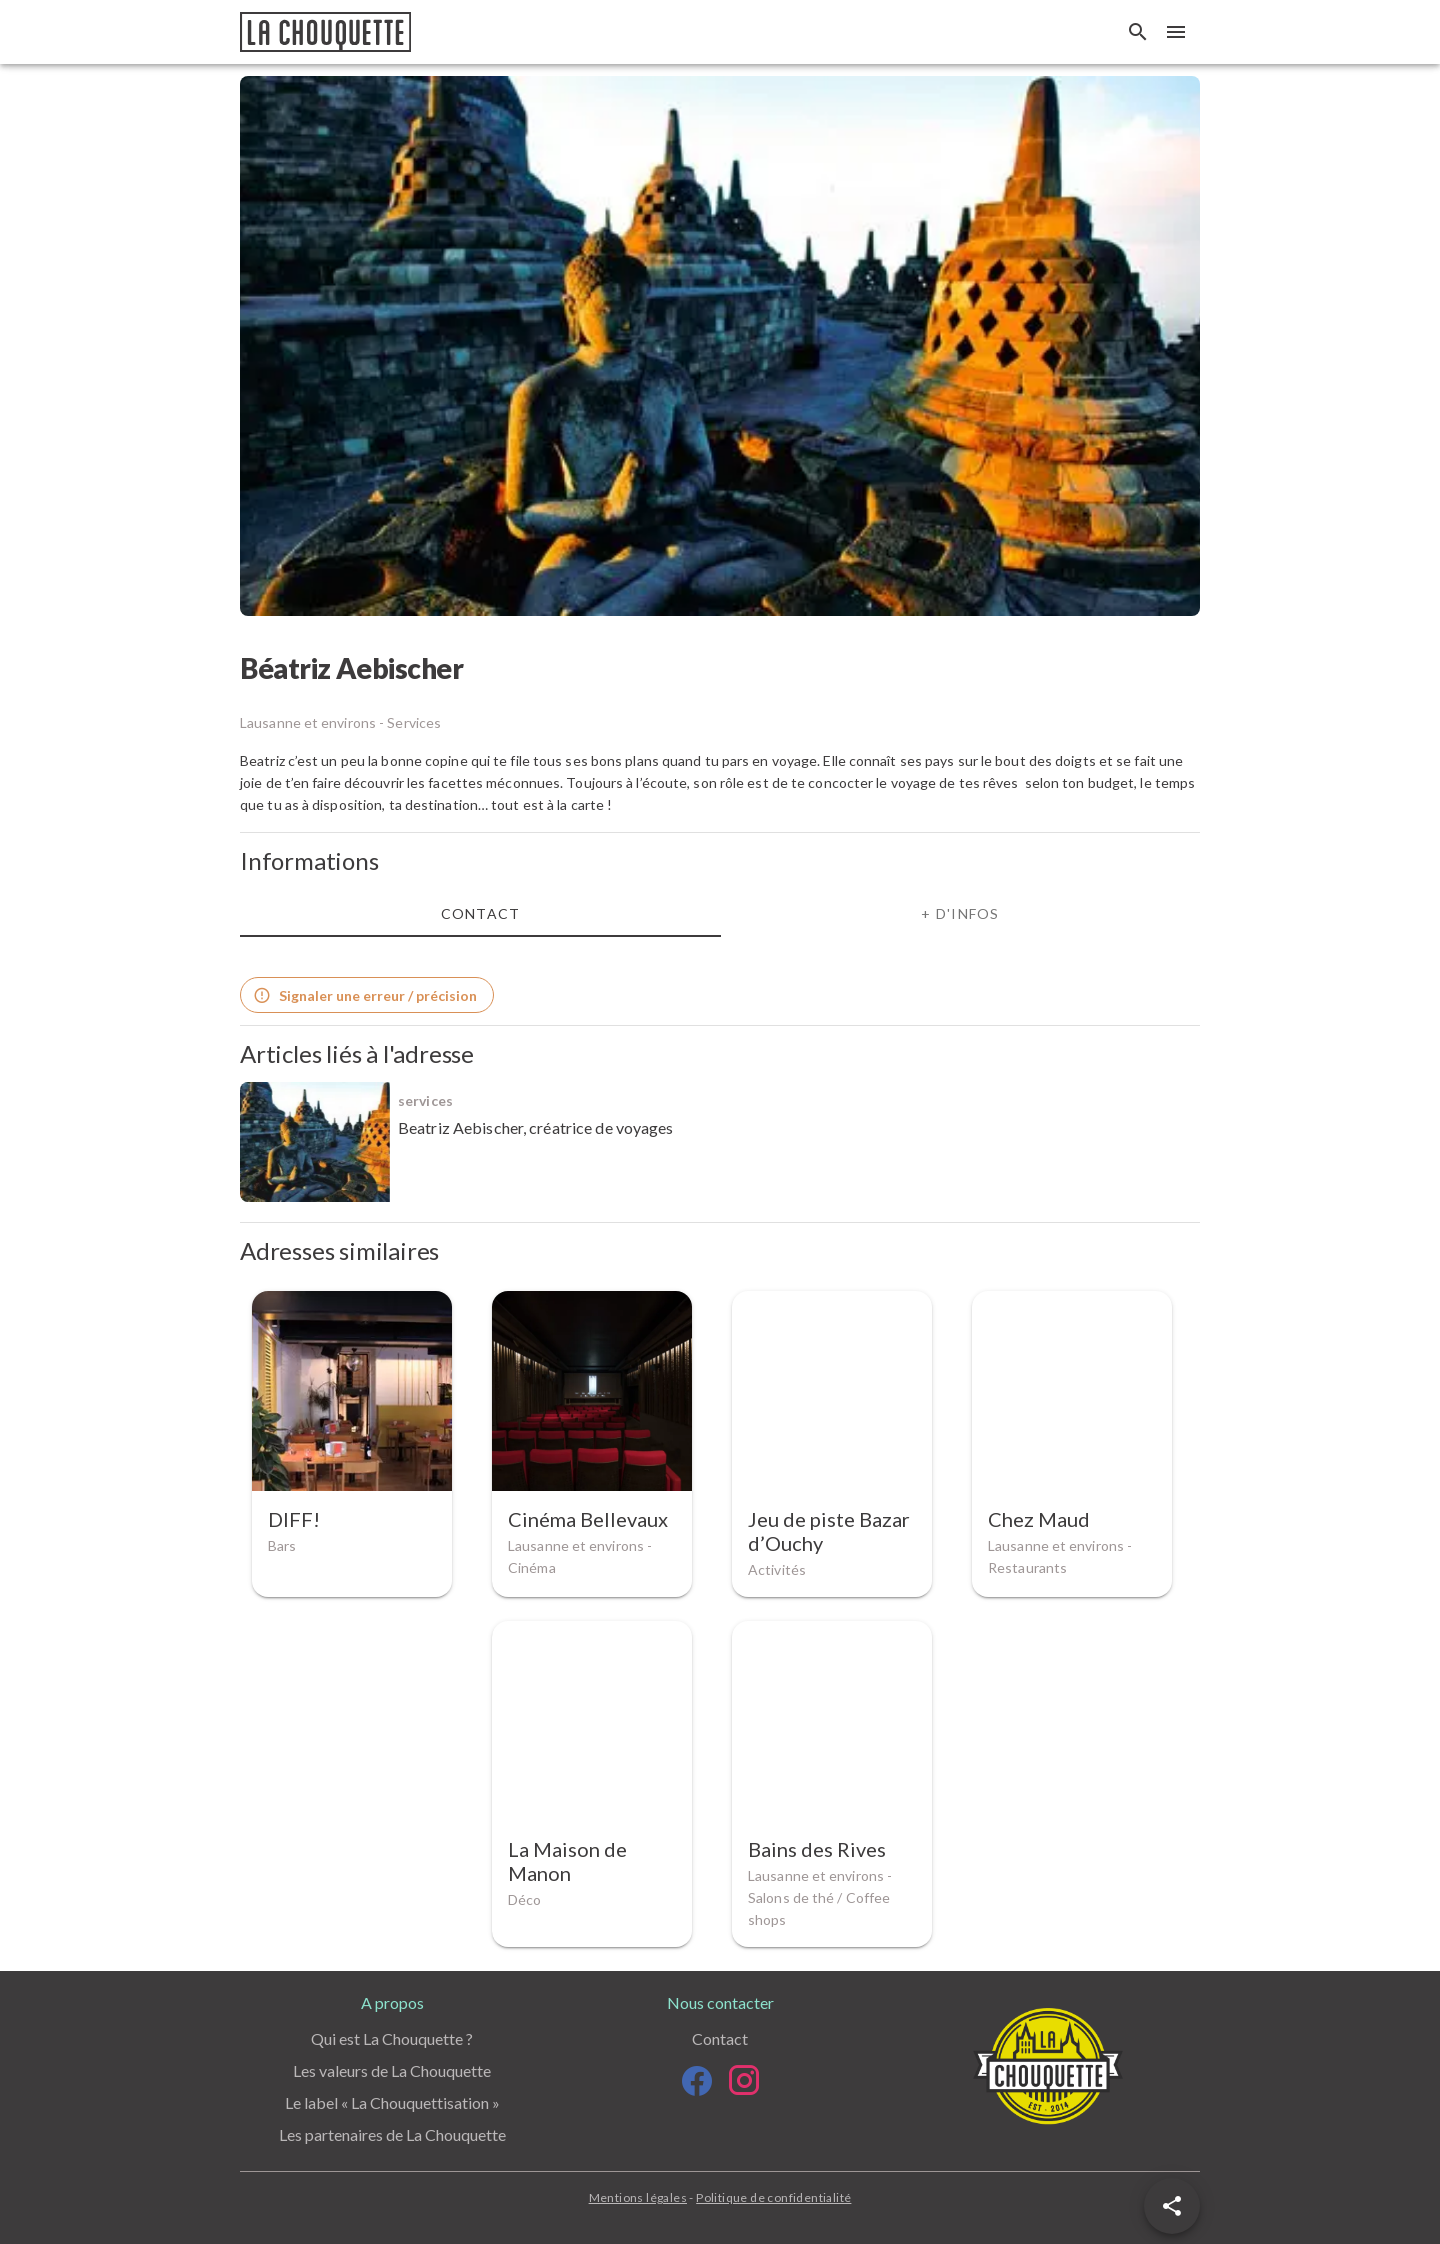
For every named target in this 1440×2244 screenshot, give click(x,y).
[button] (1172, 2206)
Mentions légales (638, 2197)
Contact (720, 2038)
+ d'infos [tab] (960, 913)
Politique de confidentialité (773, 2197)
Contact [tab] (481, 913)
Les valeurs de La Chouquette (392, 2070)
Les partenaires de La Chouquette (392, 2134)
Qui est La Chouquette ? (392, 2038)
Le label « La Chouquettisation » (392, 2102)
